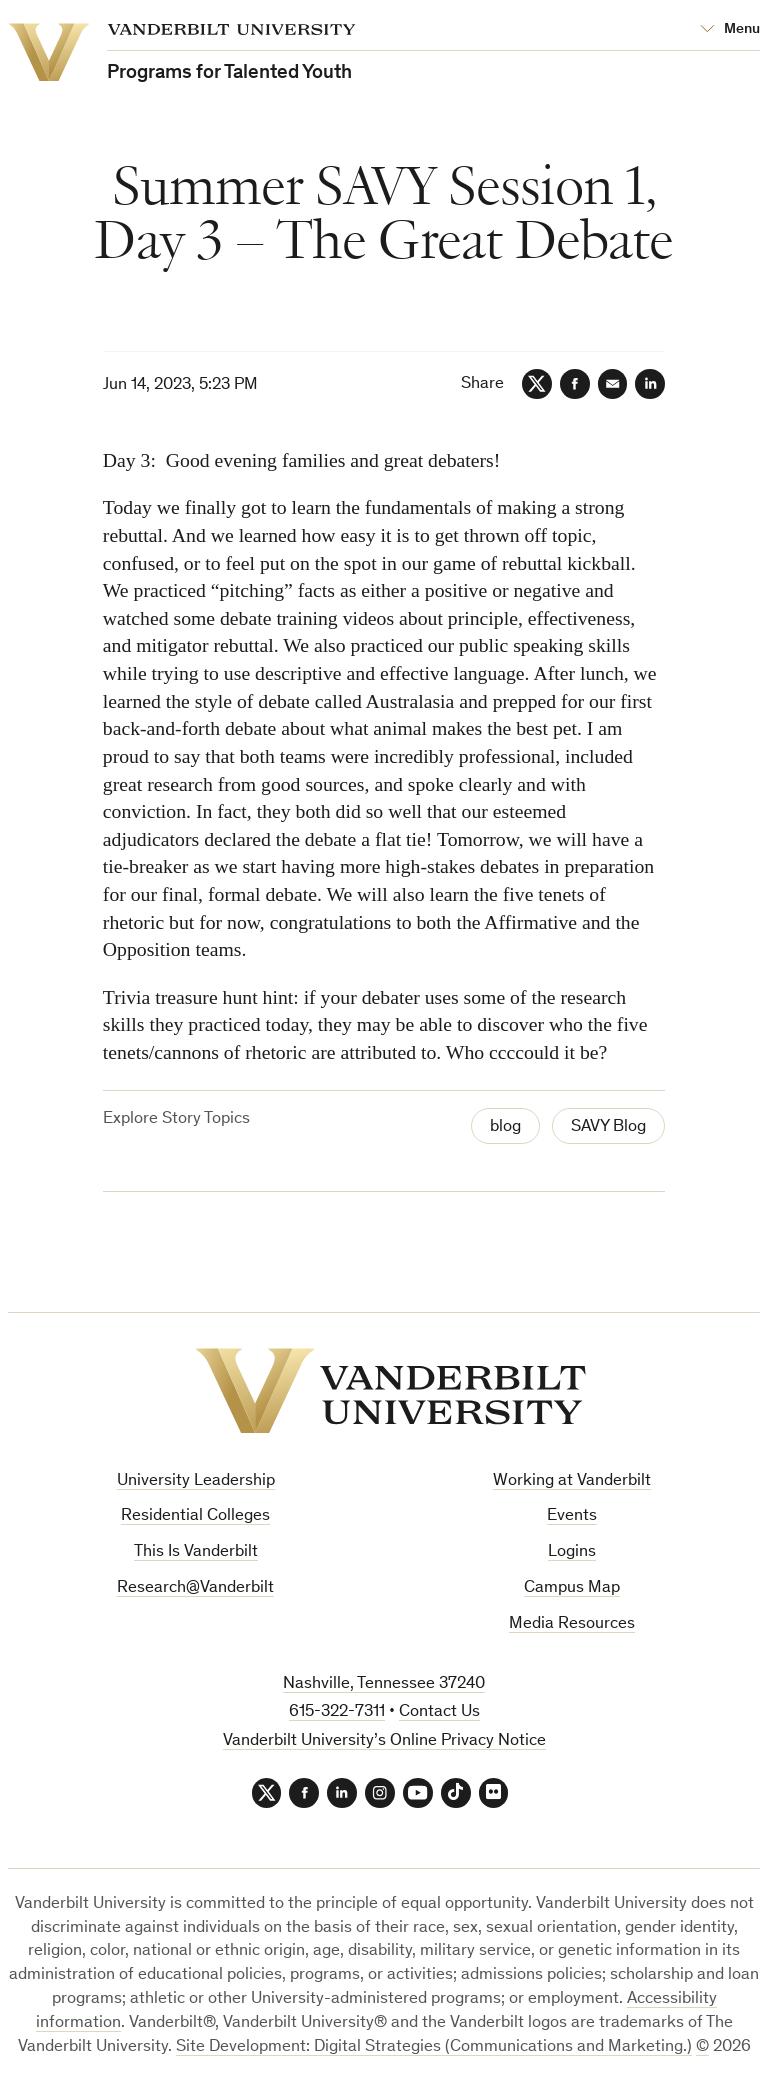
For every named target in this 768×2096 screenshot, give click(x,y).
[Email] (612, 384)
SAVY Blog (608, 1127)
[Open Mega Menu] (730, 30)
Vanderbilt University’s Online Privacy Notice (384, 1741)
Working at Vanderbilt (572, 1481)
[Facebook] (574, 384)
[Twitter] (536, 384)
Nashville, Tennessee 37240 (384, 1684)
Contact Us (439, 1712)
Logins (572, 1552)
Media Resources (572, 1624)
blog (505, 1127)
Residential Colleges (195, 1516)
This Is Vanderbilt (196, 1552)
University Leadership (196, 1481)
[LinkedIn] (650, 384)
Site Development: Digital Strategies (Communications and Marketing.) (434, 2047)
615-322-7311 (337, 1712)
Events (572, 1516)
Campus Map (572, 1588)
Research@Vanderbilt (195, 1588)
